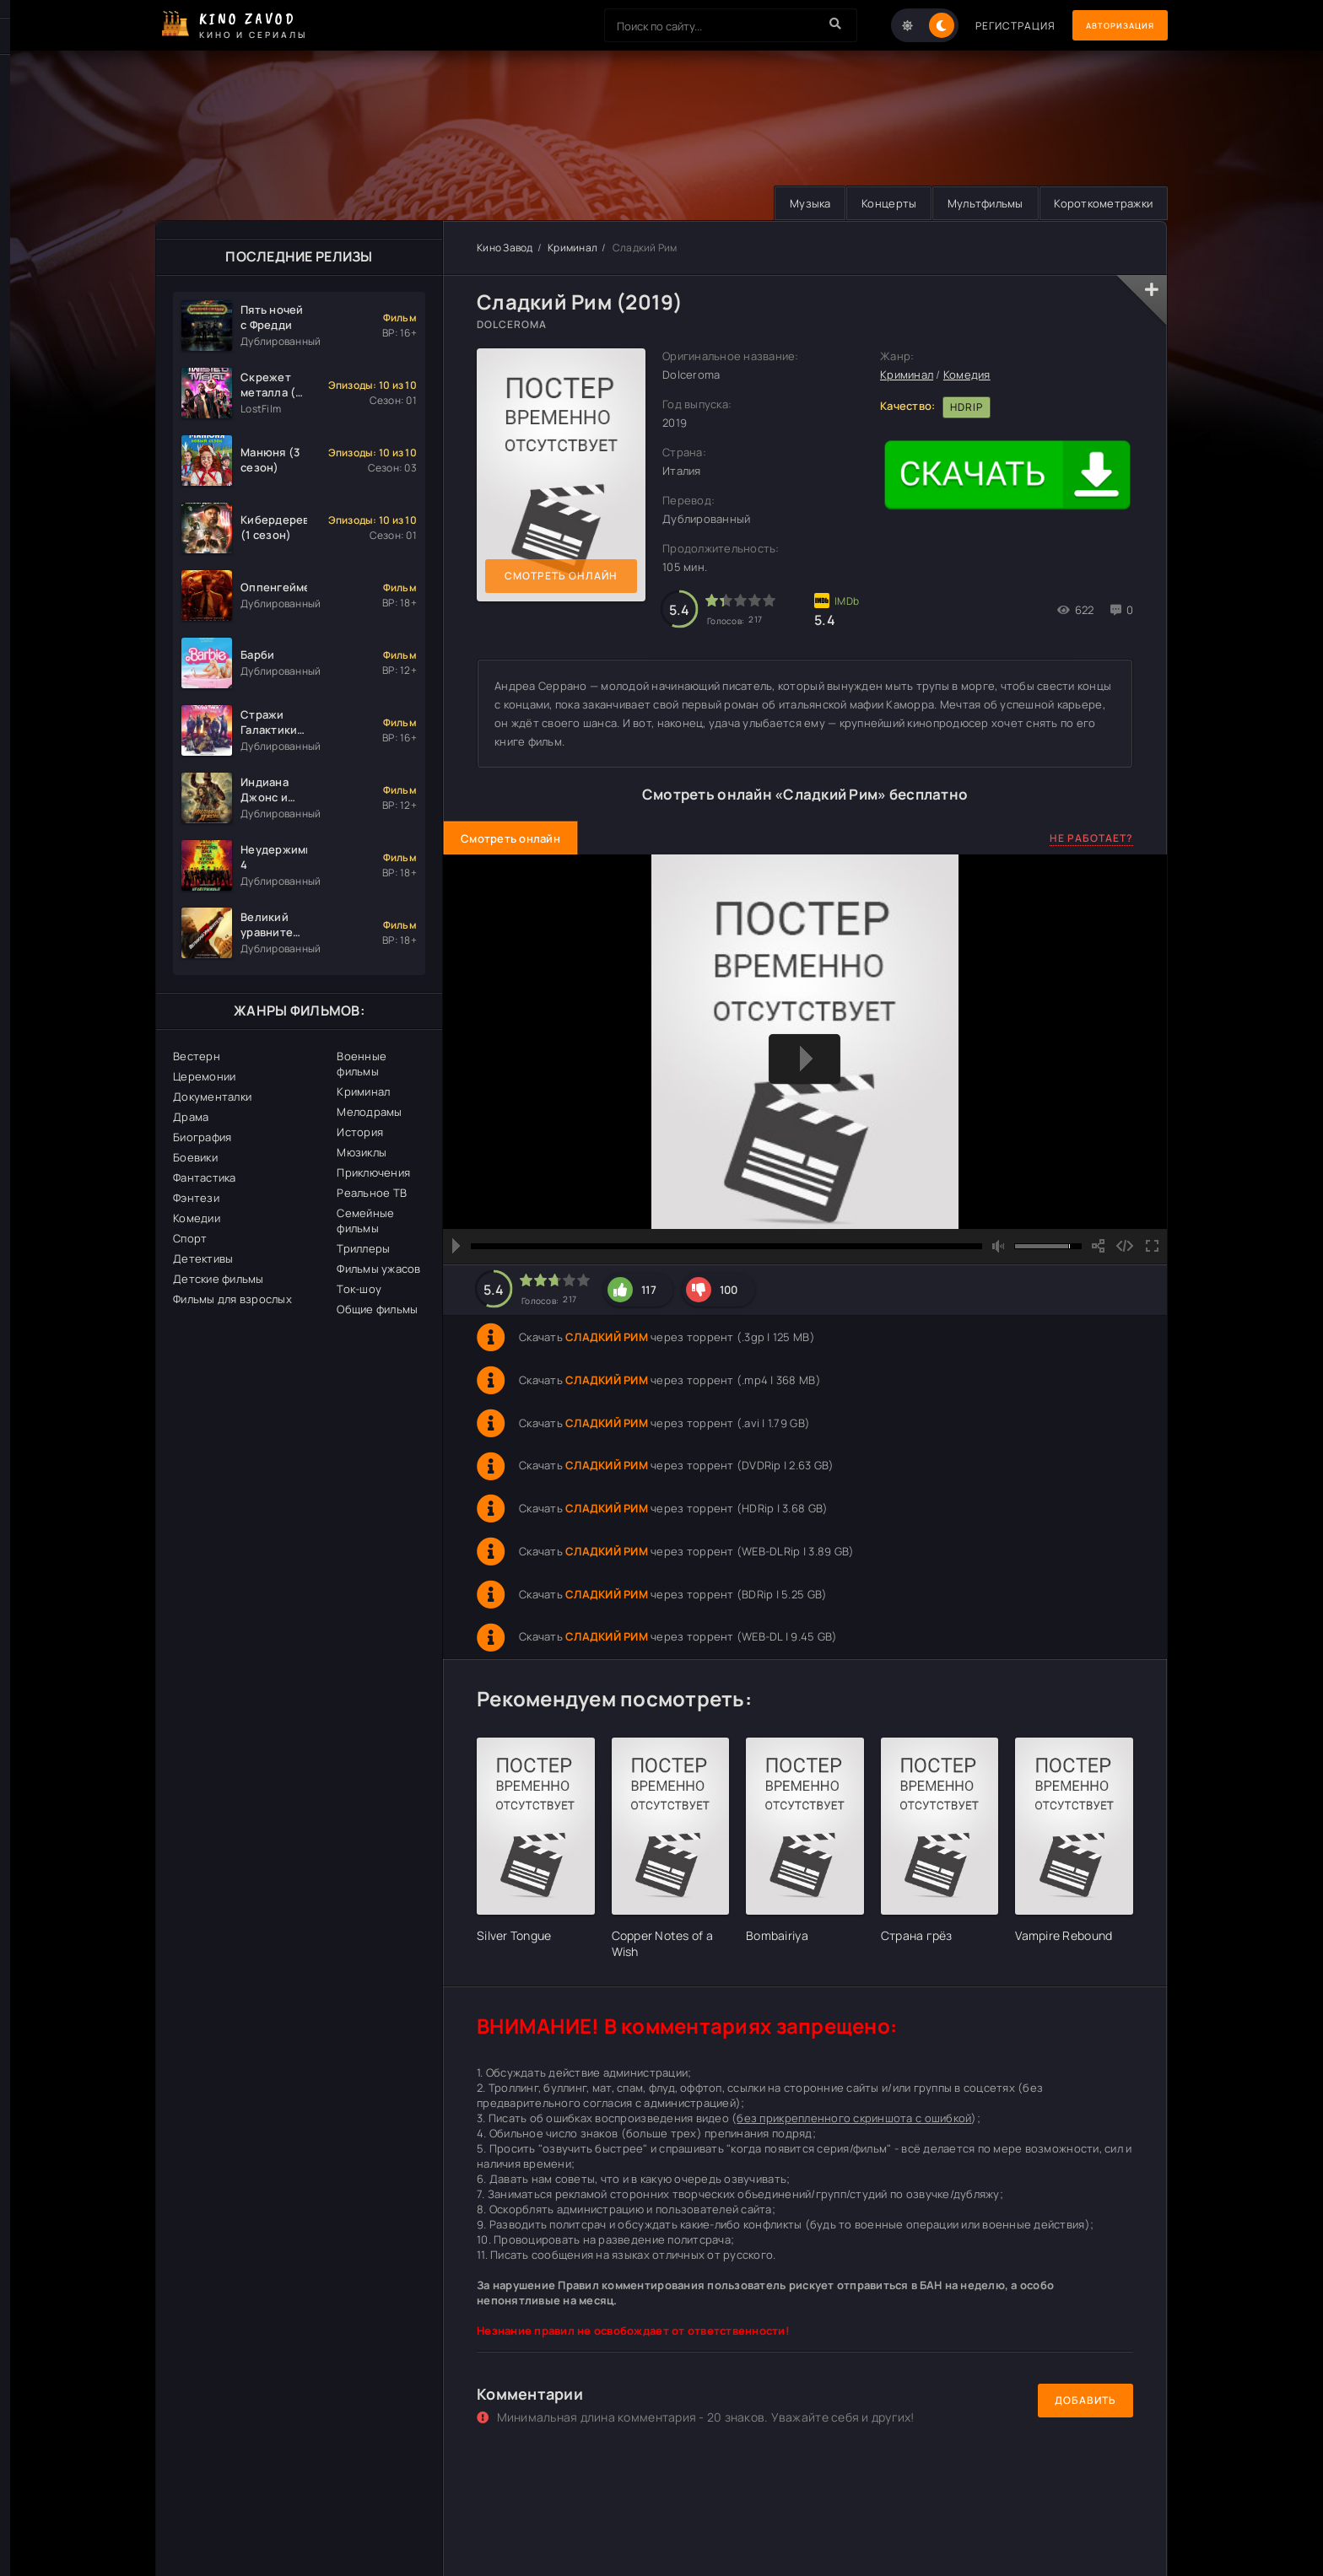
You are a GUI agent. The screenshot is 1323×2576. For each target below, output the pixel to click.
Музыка (794, 203)
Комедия (967, 375)
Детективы (203, 1258)
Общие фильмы (377, 1309)
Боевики (195, 1157)
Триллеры (363, 1248)
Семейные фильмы (365, 1220)
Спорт (190, 1238)
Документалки (212, 1096)
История (360, 1132)
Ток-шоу (359, 1288)
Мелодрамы (369, 1111)
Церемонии (204, 1076)
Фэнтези (196, 1197)
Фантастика (204, 1177)
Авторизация (1108, 26)
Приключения (373, 1172)
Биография (202, 1137)
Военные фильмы (361, 1063)
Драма (190, 1116)
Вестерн (196, 1056)
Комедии (196, 1218)
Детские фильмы (218, 1278)
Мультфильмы (978, 203)
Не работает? (1091, 838)
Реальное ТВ (372, 1192)
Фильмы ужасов (378, 1268)
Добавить (1085, 2401)
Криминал (363, 1091)
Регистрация (993, 26)
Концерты (877, 203)
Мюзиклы (361, 1152)
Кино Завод (505, 247)
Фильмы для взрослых (232, 1299)
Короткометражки (1100, 203)
